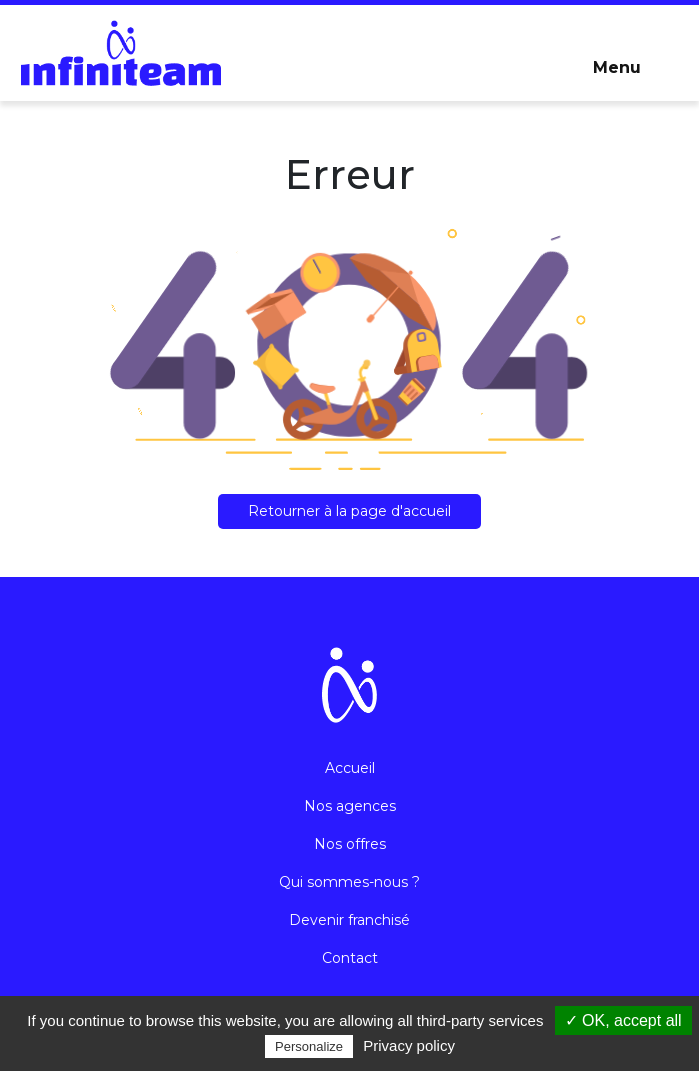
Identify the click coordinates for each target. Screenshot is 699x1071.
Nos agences (350, 806)
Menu (617, 67)
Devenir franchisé (349, 920)
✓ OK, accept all (623, 1020)
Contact (350, 958)
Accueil (350, 768)
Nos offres (350, 844)
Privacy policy (409, 1045)
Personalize (309, 1046)
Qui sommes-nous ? (349, 882)
